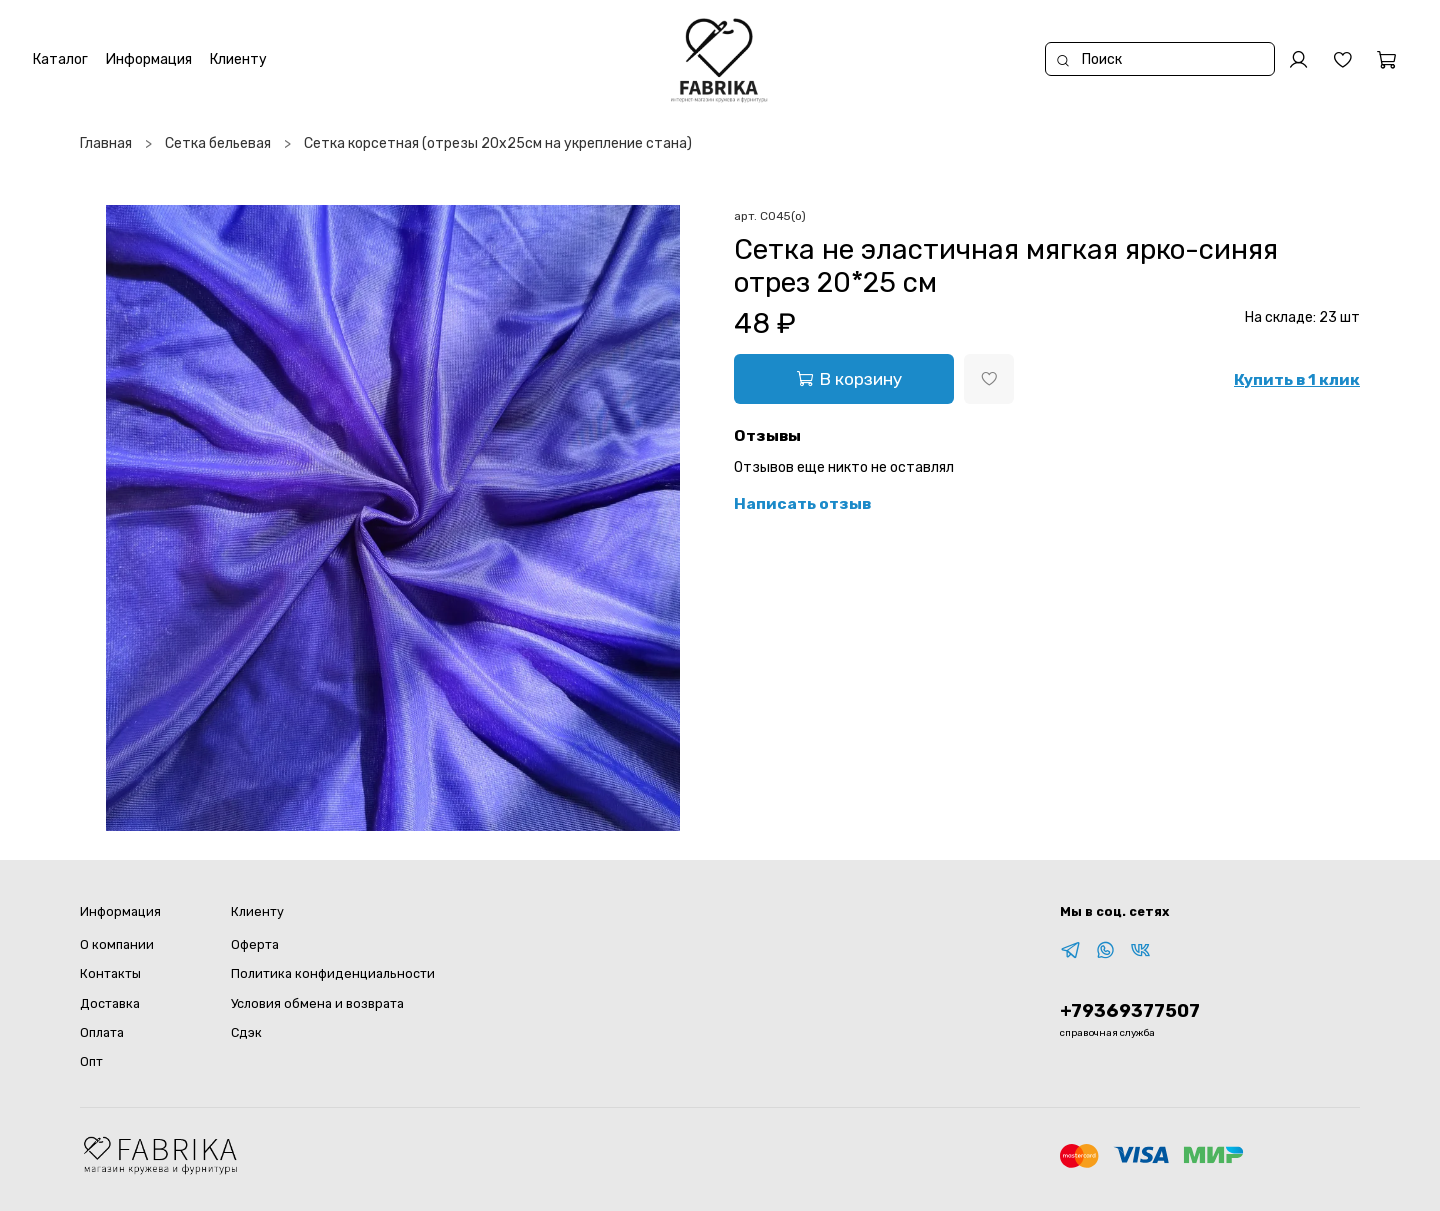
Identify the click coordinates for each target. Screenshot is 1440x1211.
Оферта (255, 944)
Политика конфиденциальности (333, 973)
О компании (117, 944)
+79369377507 (1130, 1011)
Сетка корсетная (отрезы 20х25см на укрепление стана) (498, 143)
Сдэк (246, 1032)
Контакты (110, 973)
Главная (106, 143)
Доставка (110, 1003)
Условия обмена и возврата (317, 1003)
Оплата (102, 1032)
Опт (91, 1061)
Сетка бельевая (218, 143)
